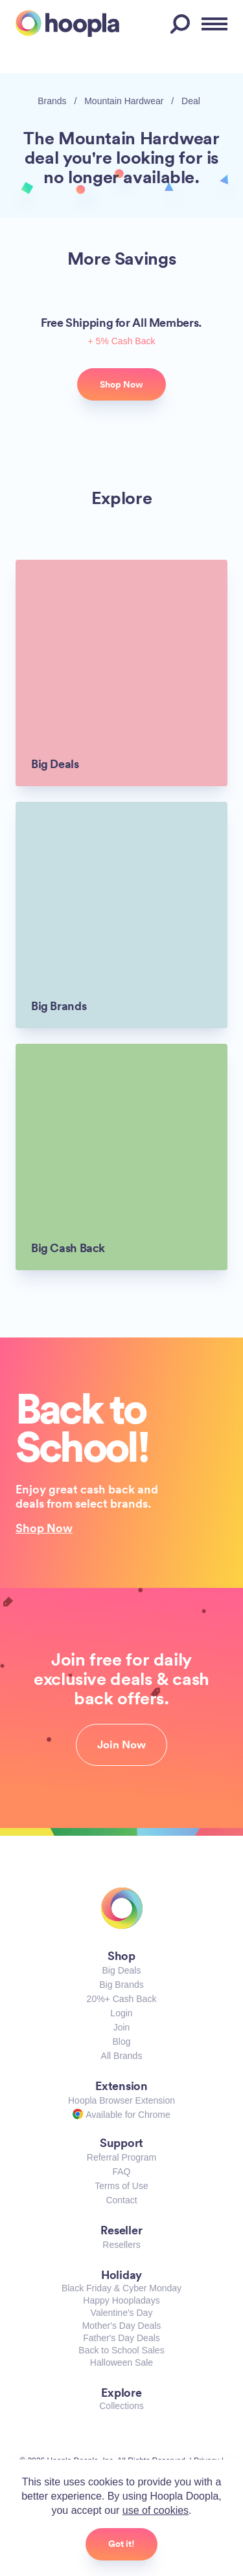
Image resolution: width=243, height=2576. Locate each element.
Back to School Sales (121, 2350)
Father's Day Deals (121, 2338)
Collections (121, 2406)
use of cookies (155, 2510)
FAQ (121, 2171)
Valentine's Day (122, 2312)
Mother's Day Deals (121, 2325)
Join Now (121, 1744)
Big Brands (121, 1984)
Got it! (121, 2543)
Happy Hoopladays (121, 2300)
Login (121, 2013)
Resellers (121, 2245)
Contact (121, 2200)
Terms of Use (121, 2186)
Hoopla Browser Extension (121, 2100)
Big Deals (121, 1970)
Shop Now (44, 1528)
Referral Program (121, 2157)
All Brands (122, 2056)
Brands (52, 101)
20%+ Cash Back (122, 1999)
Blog (121, 2041)
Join (121, 2027)
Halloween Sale (121, 2362)
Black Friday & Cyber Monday (121, 2288)
